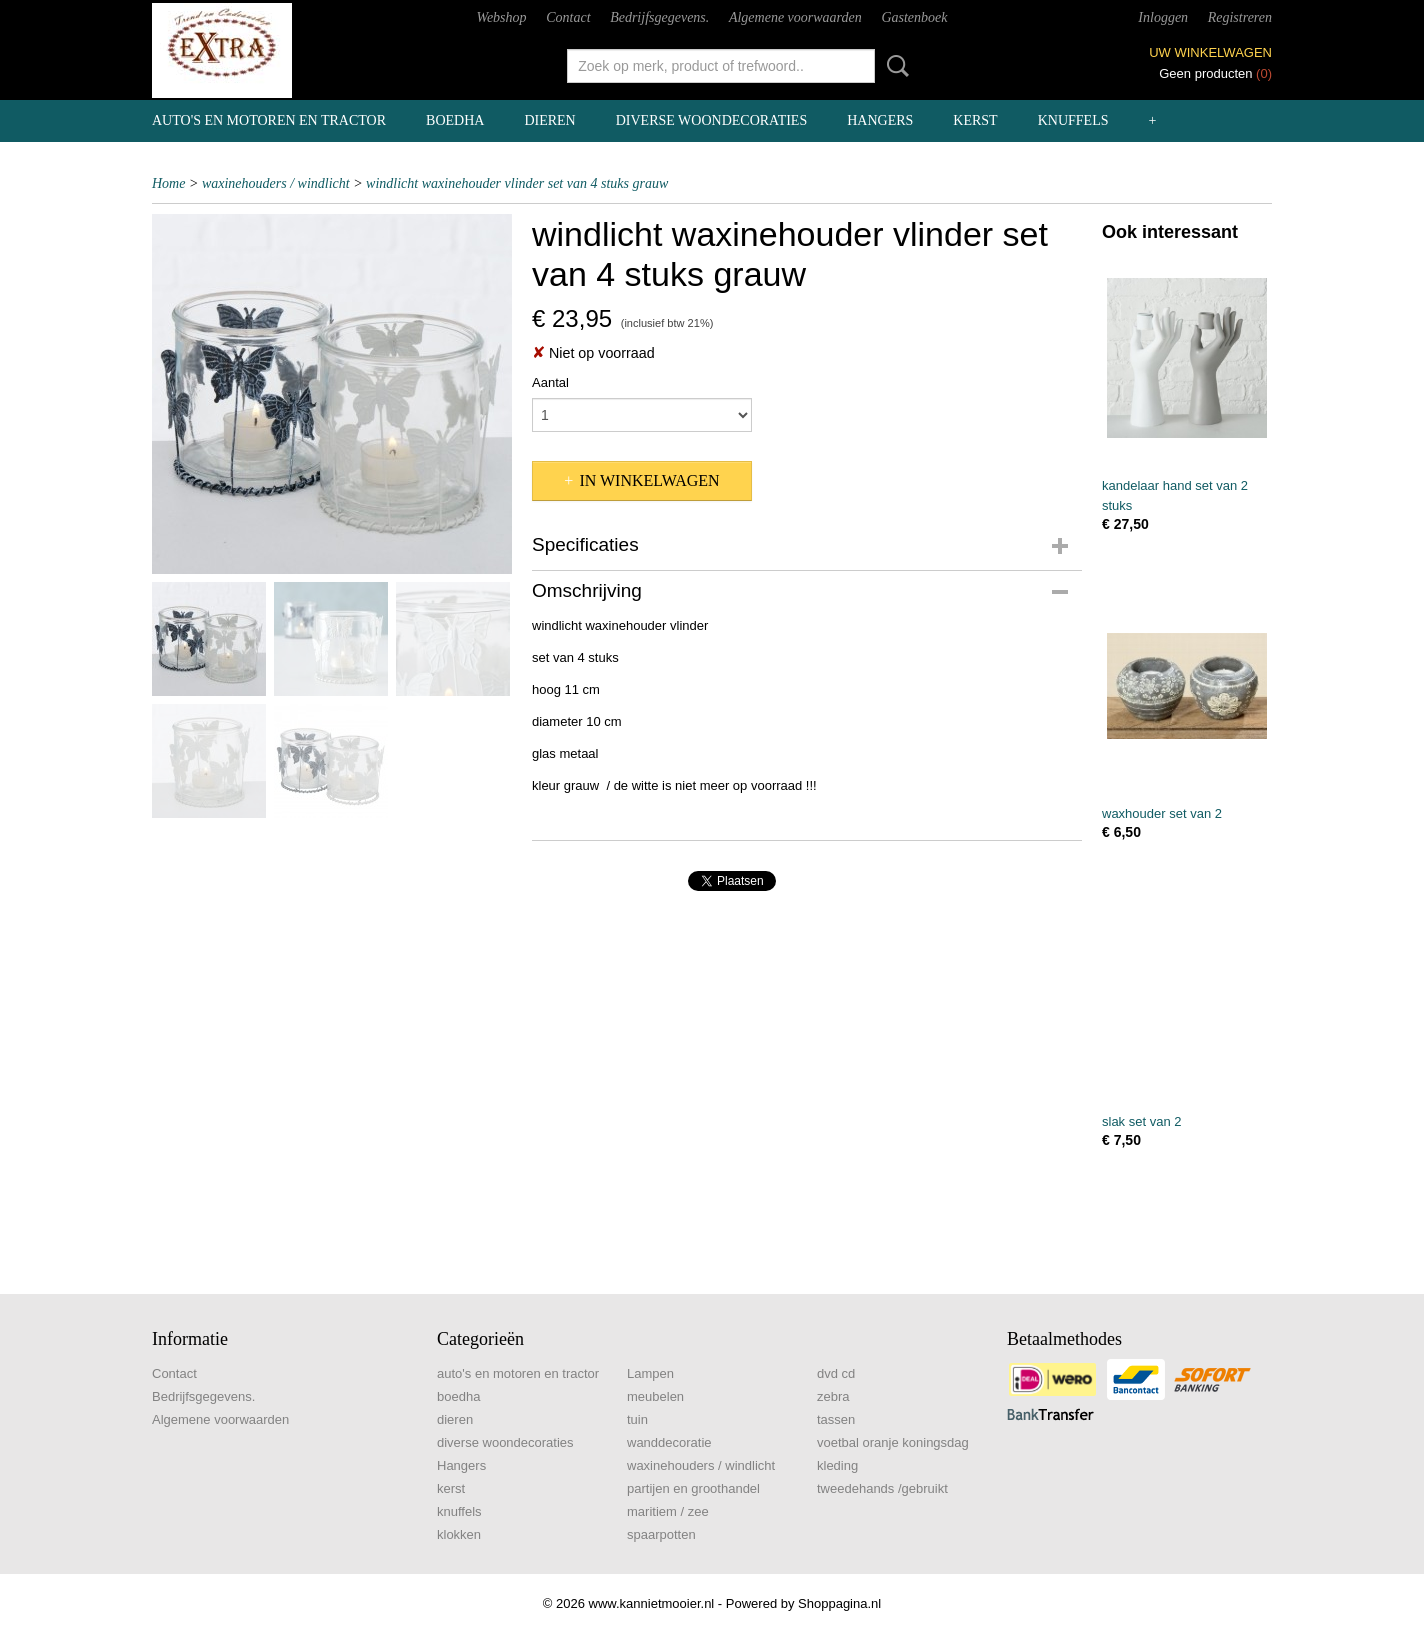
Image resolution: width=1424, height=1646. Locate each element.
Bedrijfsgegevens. (659, 17)
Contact (568, 17)
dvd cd (836, 1373)
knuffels (1073, 120)
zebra (833, 1396)
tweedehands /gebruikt (882, 1488)
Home (168, 183)
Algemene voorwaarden (795, 17)
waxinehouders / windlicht (276, 183)
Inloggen (1163, 17)
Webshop (502, 17)
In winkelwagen (649, 480)
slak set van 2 (1142, 1121)
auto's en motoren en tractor (269, 120)
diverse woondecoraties (711, 120)
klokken (459, 1534)
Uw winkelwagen (1210, 52)
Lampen (650, 1373)
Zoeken (894, 66)
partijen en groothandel (693, 1488)
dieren (549, 120)
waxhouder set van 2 (1162, 813)
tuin (637, 1419)
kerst (975, 120)
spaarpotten (661, 1534)
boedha (455, 120)
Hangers (880, 120)
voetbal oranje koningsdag (893, 1442)
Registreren (1240, 17)
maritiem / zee (668, 1511)
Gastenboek (914, 17)
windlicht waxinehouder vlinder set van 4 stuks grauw (517, 183)
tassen (836, 1419)
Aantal (550, 382)
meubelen (655, 1396)
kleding (837, 1465)
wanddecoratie (669, 1442)
